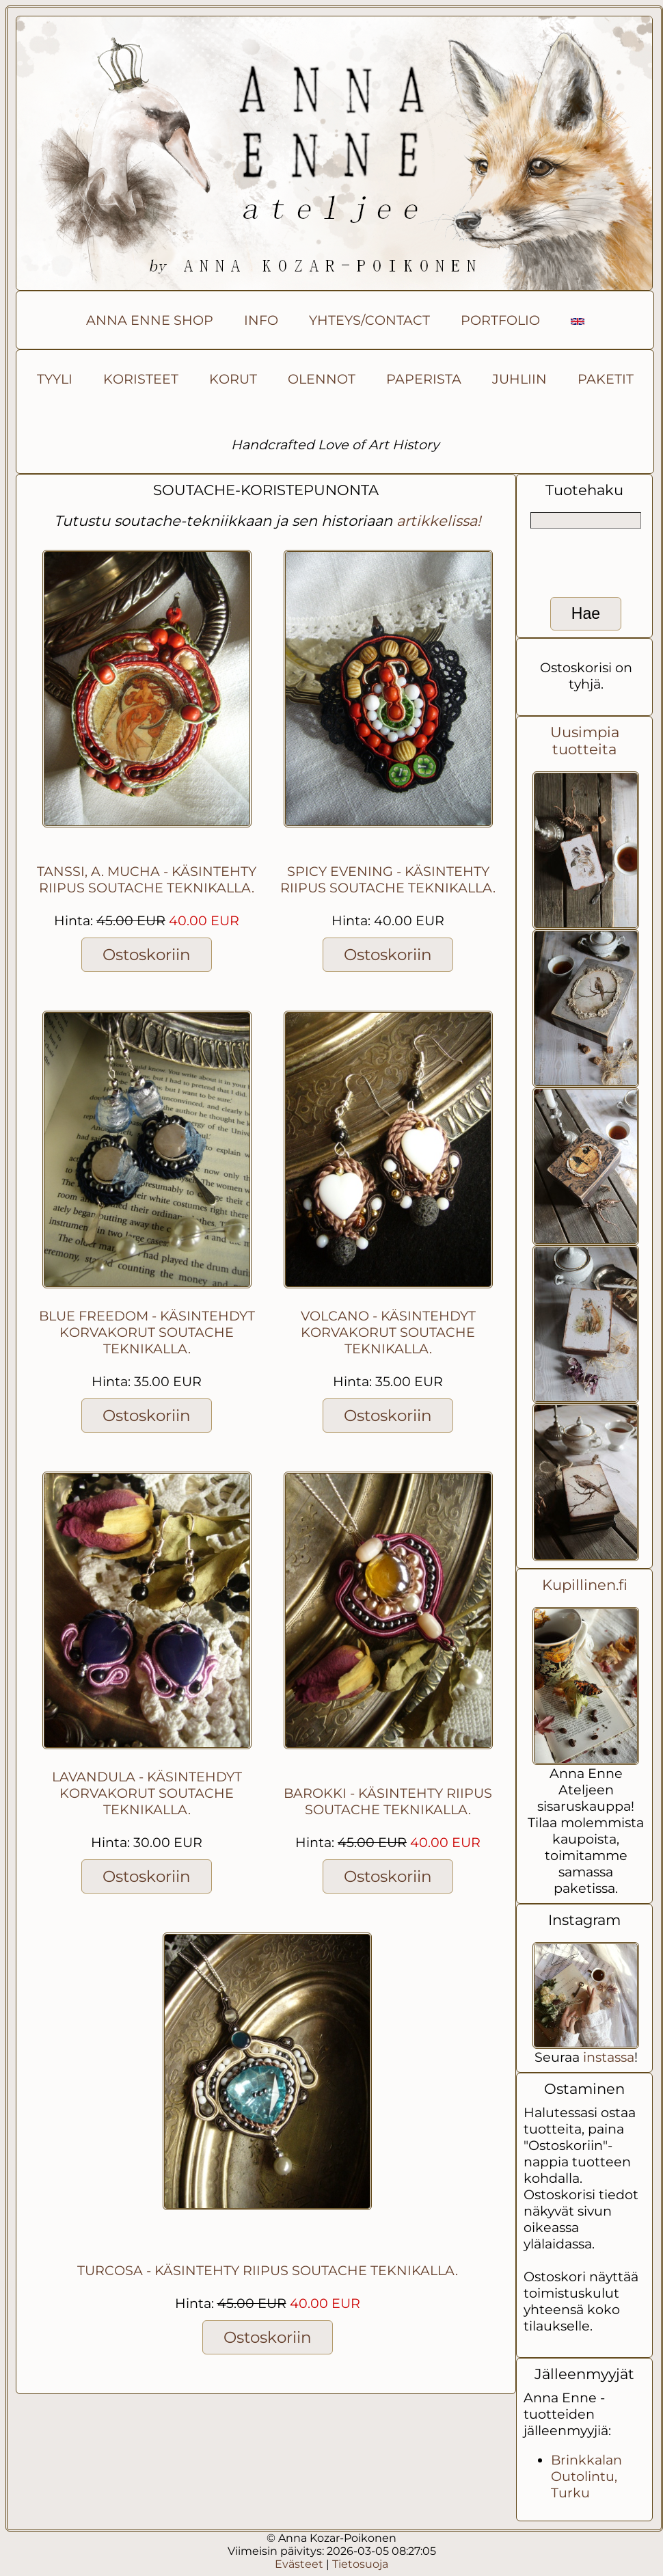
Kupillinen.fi (584, 1584)
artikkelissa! (438, 520)
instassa (608, 2057)
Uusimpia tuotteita (584, 740)
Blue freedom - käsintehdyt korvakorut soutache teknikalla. (147, 1332)
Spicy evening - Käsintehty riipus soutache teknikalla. (388, 879)
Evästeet (299, 2564)
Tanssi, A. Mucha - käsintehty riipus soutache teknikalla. (146, 879)
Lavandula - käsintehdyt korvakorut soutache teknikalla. (147, 1793)
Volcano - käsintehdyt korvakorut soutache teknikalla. (388, 1332)
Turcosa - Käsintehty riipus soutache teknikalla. (267, 2270)
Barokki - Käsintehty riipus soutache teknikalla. (388, 1801)
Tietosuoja (360, 2564)
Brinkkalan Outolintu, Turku (586, 2476)
